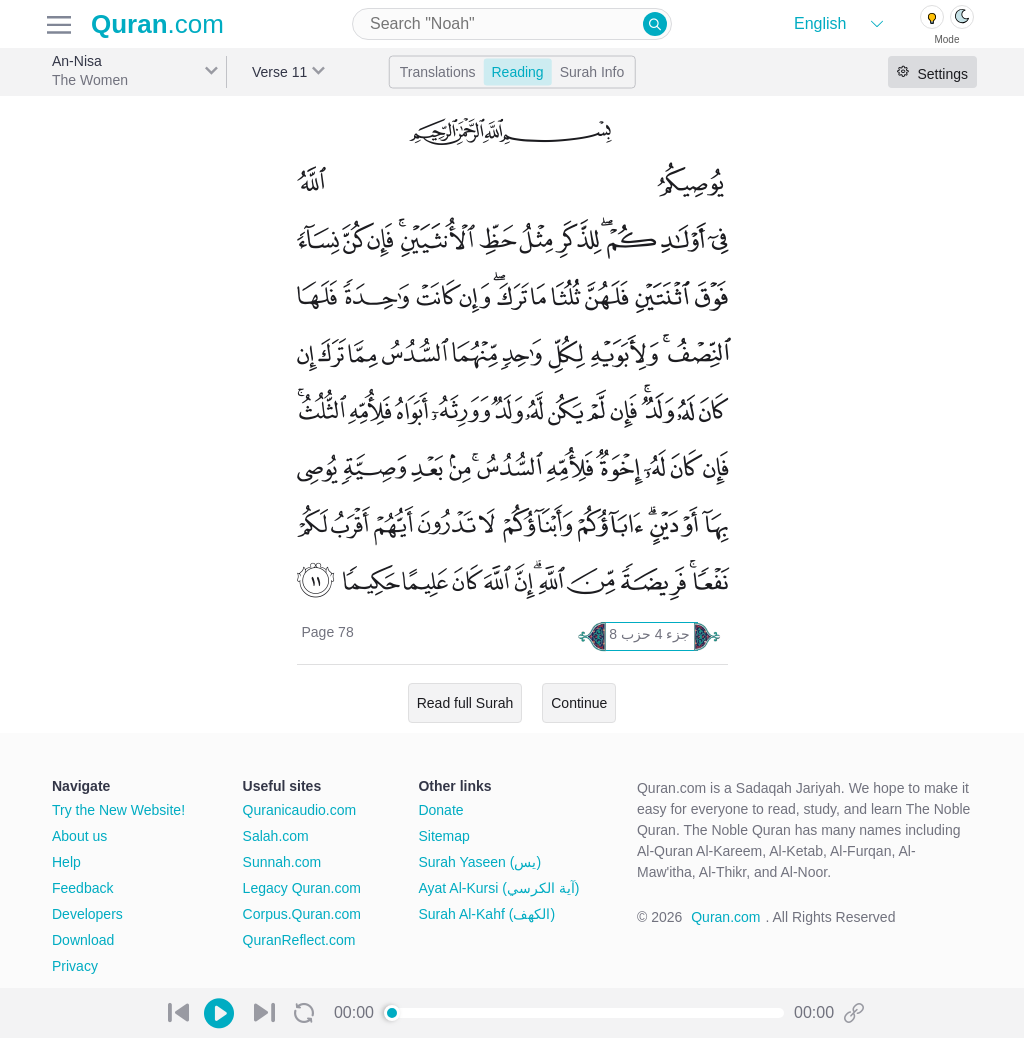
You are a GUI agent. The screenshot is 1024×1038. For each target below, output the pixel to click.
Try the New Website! (118, 810)
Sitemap (443, 836)
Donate (440, 810)
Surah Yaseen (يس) (479, 862)
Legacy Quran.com (302, 888)
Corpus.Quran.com (302, 914)
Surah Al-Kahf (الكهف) (486, 914)
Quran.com (725, 917)
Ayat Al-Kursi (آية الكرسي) (498, 888)
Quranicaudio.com (300, 810)
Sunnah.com (282, 862)
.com (157, 24)
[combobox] (512, 24)
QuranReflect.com (299, 940)
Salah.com (276, 836)
